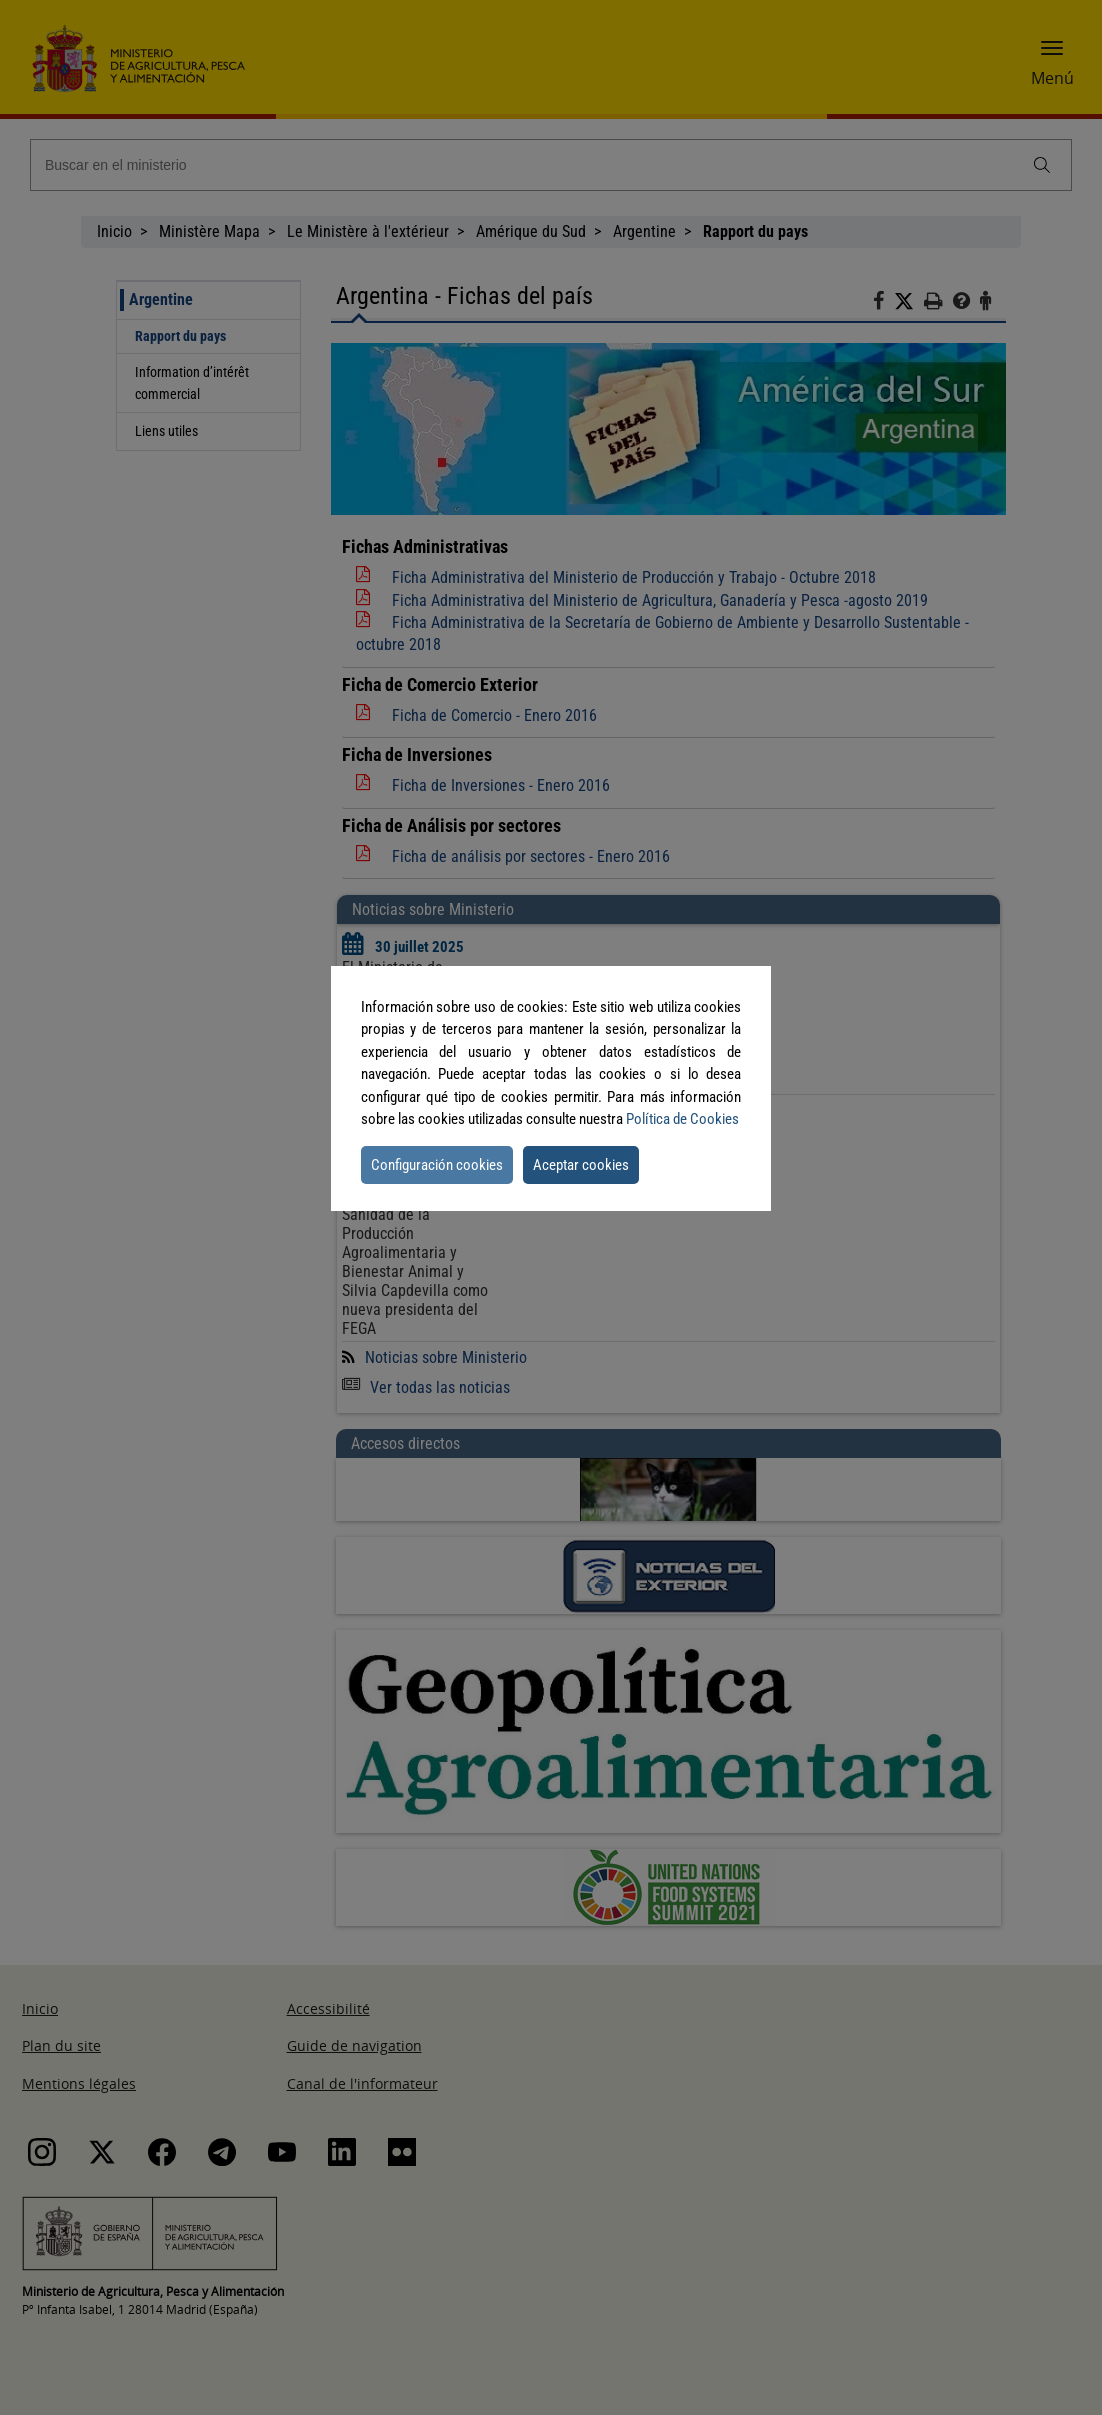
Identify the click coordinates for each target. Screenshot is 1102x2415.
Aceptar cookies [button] (581, 1165)
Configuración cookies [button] (437, 1165)
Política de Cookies (682, 1119)
